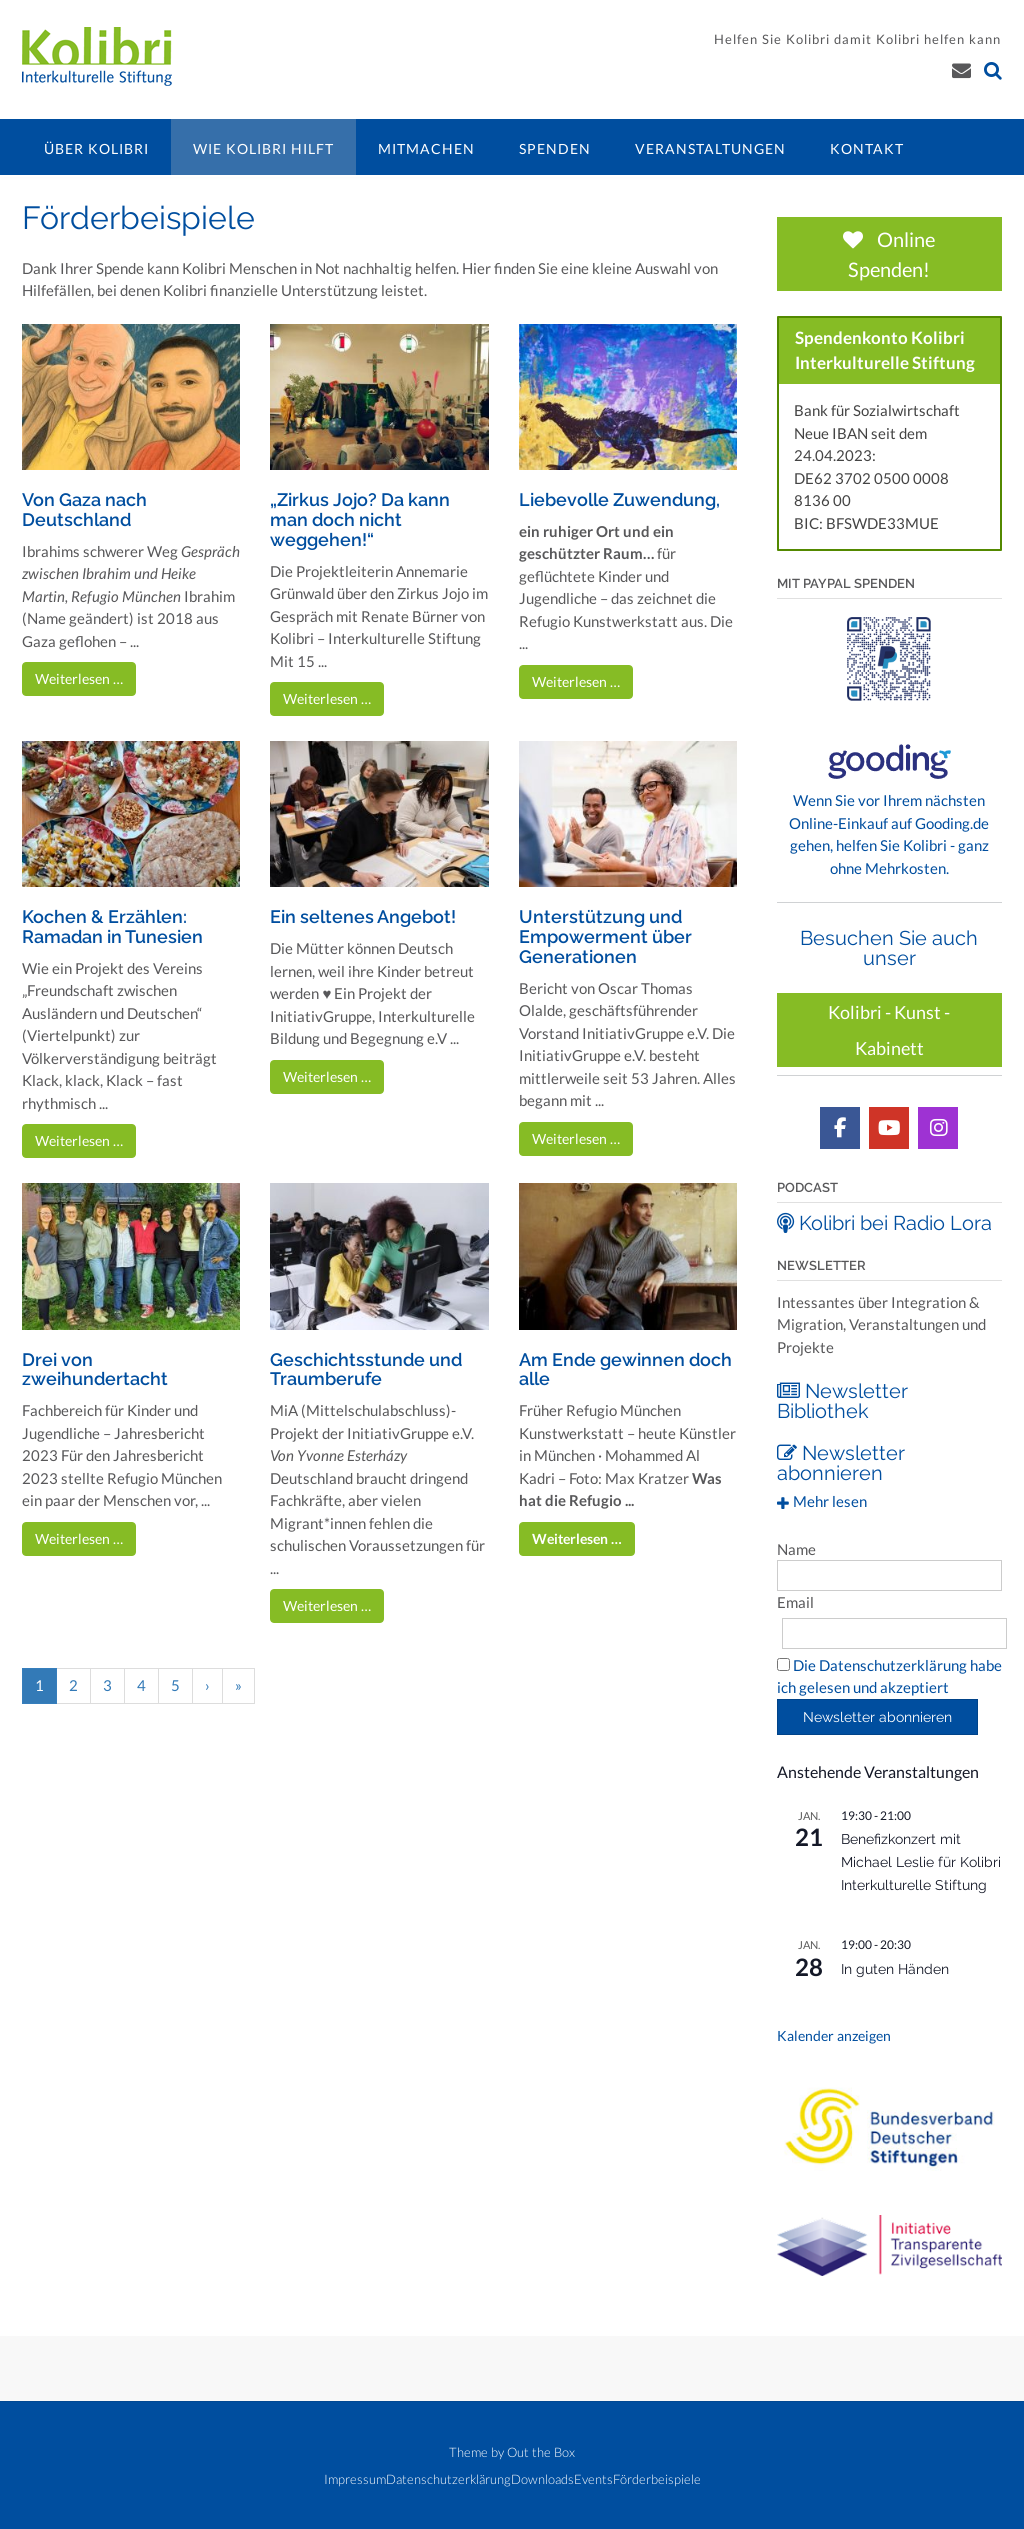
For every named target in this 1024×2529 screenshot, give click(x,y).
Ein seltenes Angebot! (363, 916)
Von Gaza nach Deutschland (84, 509)
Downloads (542, 2478)
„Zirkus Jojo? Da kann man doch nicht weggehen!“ (360, 519)
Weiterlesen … (79, 678)
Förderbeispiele (657, 2478)
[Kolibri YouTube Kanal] (889, 1127)
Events (593, 2478)
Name (796, 1548)
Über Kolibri (96, 148)
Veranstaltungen (710, 148)
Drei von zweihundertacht (95, 1369)
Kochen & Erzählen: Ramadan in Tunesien (112, 926)
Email (795, 1601)
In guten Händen (895, 1968)
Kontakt (867, 148)
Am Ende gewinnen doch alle (625, 1369)
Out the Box (541, 2451)
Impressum (355, 2478)
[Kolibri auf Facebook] (840, 1127)
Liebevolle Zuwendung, (619, 499)
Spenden (555, 148)
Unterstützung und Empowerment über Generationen (605, 936)
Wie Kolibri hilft (263, 148)
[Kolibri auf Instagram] (938, 1127)
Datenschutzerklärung (448, 2478)
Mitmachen (426, 148)
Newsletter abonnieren (841, 1462)
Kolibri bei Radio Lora (884, 1222)
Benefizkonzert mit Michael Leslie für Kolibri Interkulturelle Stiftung (921, 1860)
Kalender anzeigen (834, 2035)
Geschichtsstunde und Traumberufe (366, 1369)
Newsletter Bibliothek (842, 1400)
